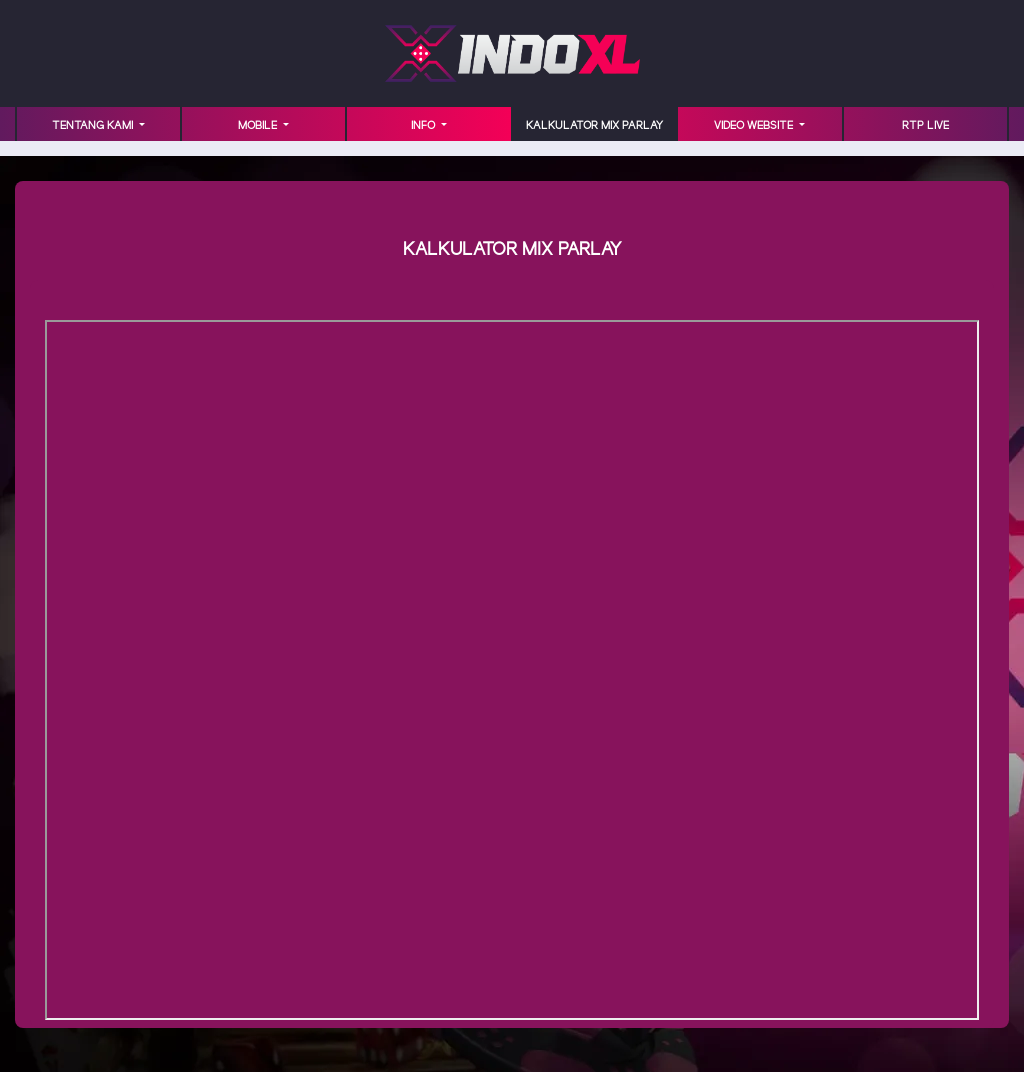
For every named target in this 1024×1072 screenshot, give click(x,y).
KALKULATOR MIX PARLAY (594, 126)
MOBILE (259, 126)
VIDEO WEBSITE (755, 126)
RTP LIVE (925, 126)
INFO (424, 126)
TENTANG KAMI (94, 126)
